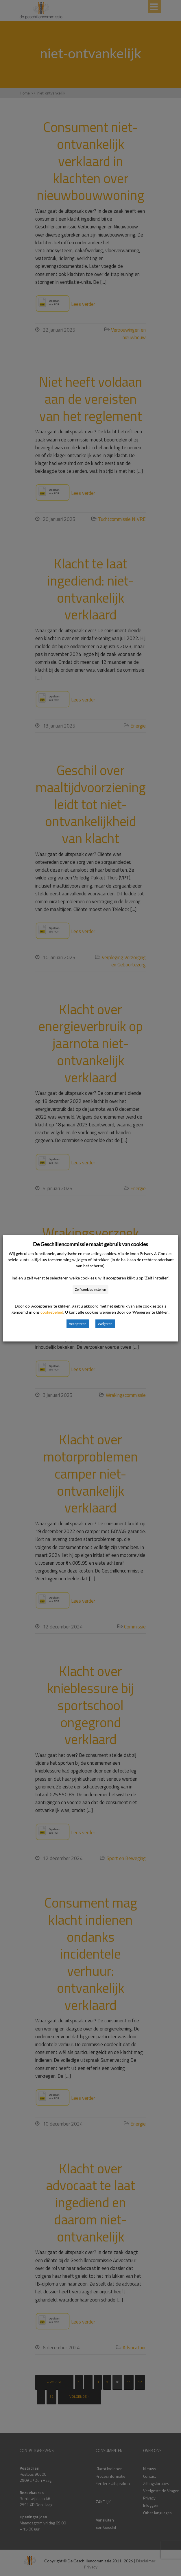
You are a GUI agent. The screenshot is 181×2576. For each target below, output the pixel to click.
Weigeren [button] (105, 1323)
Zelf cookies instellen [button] (90, 1289)
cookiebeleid (51, 1312)
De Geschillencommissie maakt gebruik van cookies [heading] (90, 1244)
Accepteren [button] (77, 1323)
